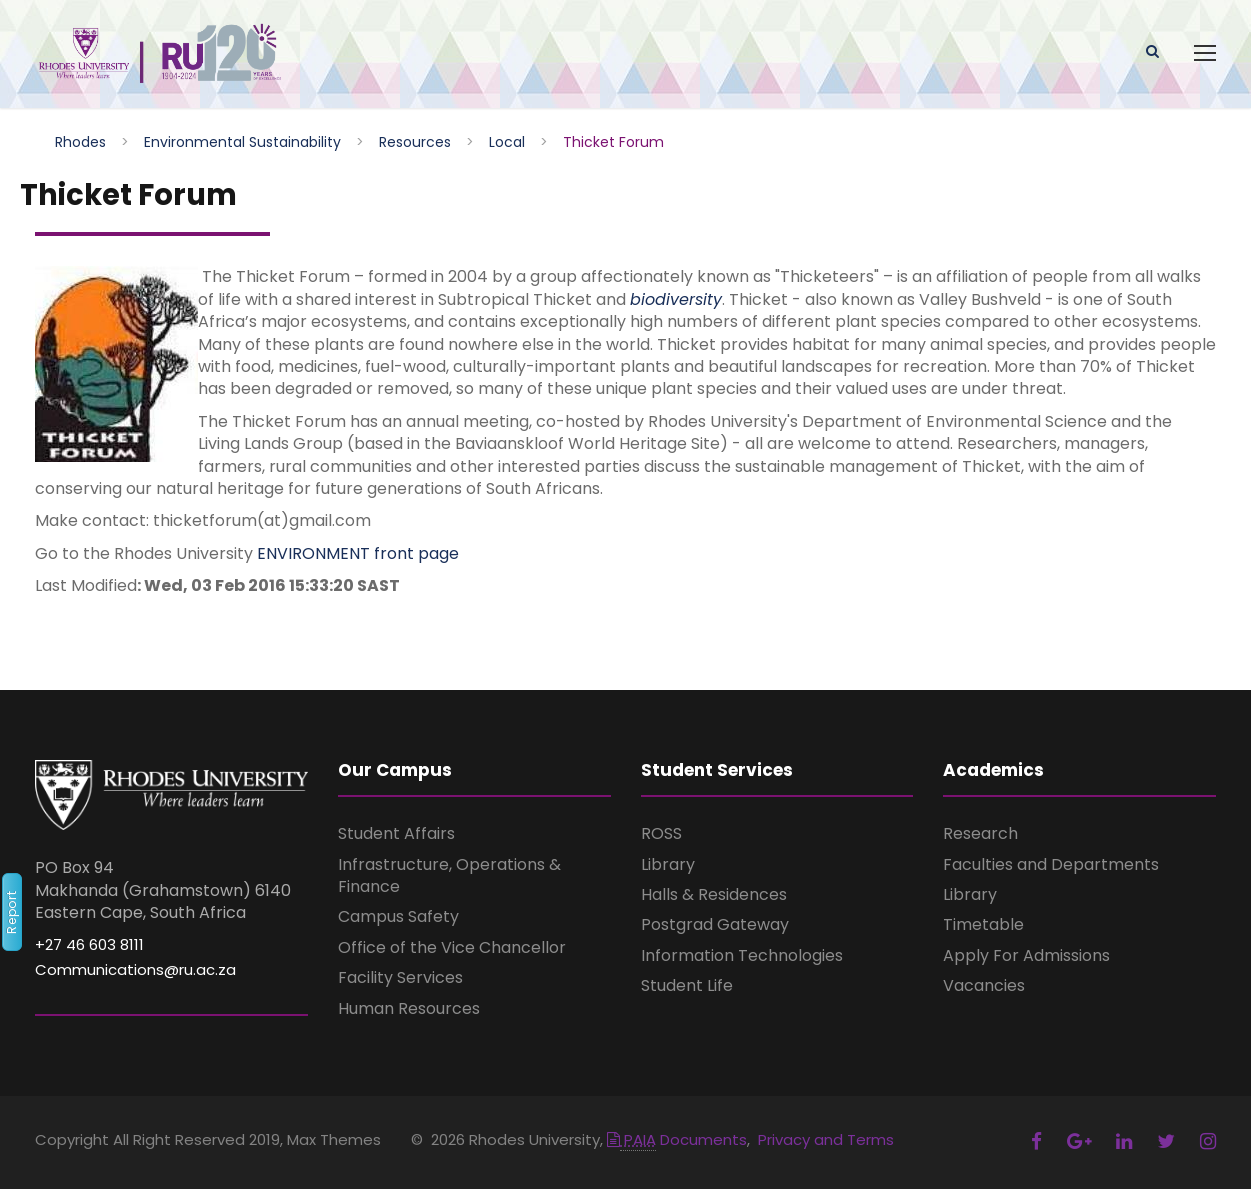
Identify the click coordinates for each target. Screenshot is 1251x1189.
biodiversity (676, 299)
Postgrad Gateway (715, 924)
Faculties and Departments (1051, 864)
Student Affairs (396, 833)
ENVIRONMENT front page (358, 553)
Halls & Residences (714, 894)
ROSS (661, 833)
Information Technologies (742, 955)
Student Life (687, 985)
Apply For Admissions (1026, 955)
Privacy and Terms (826, 1139)
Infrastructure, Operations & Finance (449, 875)
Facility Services (400, 977)
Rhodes (80, 142)
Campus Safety (398, 916)
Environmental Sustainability (242, 142)
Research (980, 833)
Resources (415, 142)
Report (11, 912)
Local (507, 142)
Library (668, 864)
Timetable (983, 924)
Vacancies (984, 985)
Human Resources (409, 1008)
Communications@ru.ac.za (135, 969)
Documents (677, 1139)
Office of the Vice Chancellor (452, 947)
